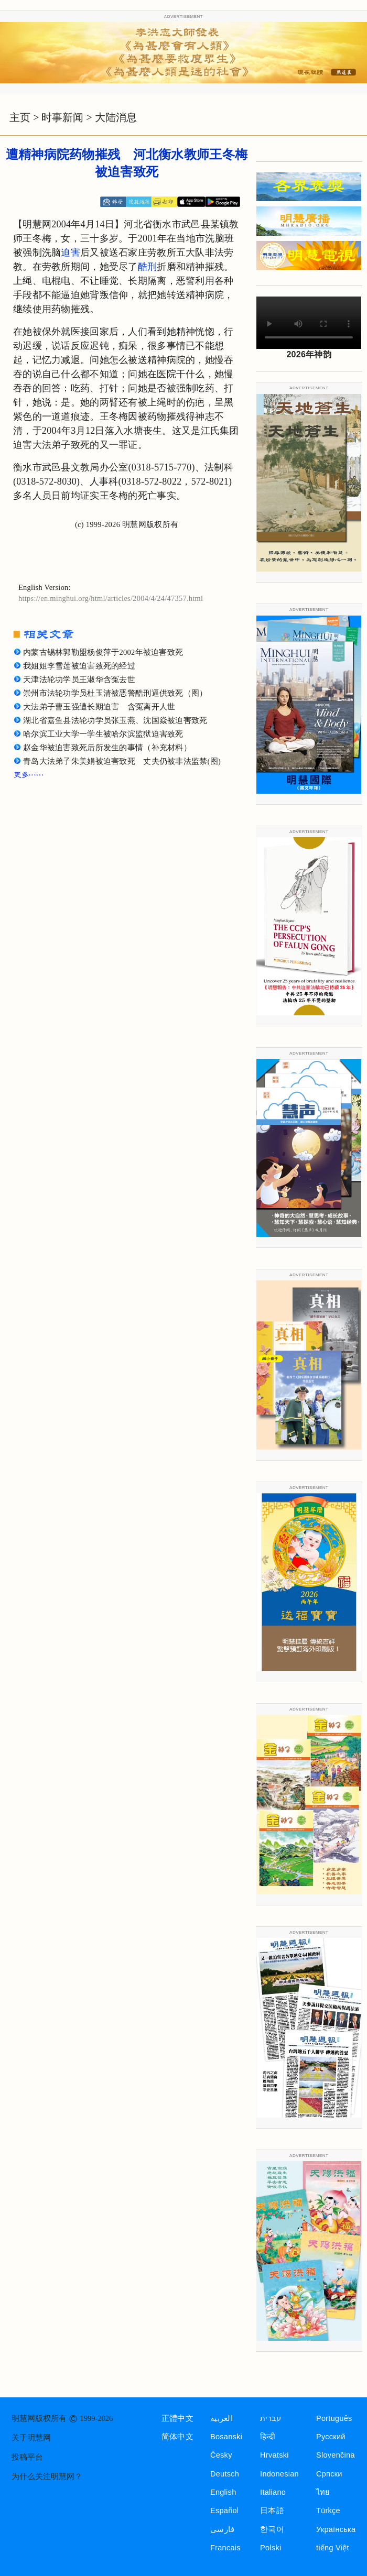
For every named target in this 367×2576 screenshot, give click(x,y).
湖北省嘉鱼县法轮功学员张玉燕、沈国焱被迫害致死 (115, 720)
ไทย (323, 2492)
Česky (221, 2455)
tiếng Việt (332, 2548)
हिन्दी (267, 2436)
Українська (335, 2529)
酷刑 (147, 266)
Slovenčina (335, 2455)
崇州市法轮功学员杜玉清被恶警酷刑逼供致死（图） (115, 693)
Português (334, 2418)
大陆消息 (116, 117)
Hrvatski (274, 2455)
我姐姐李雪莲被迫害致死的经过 (79, 666)
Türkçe (328, 2510)
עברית (270, 2418)
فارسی (222, 2529)
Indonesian (279, 2474)
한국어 (272, 2529)
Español (224, 2510)
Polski (270, 2548)
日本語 (272, 2510)
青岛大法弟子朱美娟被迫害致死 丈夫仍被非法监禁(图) (122, 761)
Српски (329, 2474)
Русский (331, 2436)
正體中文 (177, 2418)
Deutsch (224, 2474)
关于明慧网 (31, 2438)
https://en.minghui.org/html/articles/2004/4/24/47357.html (110, 598)
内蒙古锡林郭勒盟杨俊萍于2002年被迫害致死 (103, 652)
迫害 (70, 252)
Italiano (273, 2492)
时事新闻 (62, 117)
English (223, 2492)
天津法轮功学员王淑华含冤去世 (79, 679)
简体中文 (177, 2436)
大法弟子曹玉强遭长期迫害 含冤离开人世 (99, 707)
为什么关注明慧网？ (47, 2476)
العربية (221, 2418)
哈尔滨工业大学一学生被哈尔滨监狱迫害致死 (103, 734)
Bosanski (226, 2436)
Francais (225, 2548)
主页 (19, 117)
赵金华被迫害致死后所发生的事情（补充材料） (107, 747)
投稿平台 (27, 2457)
